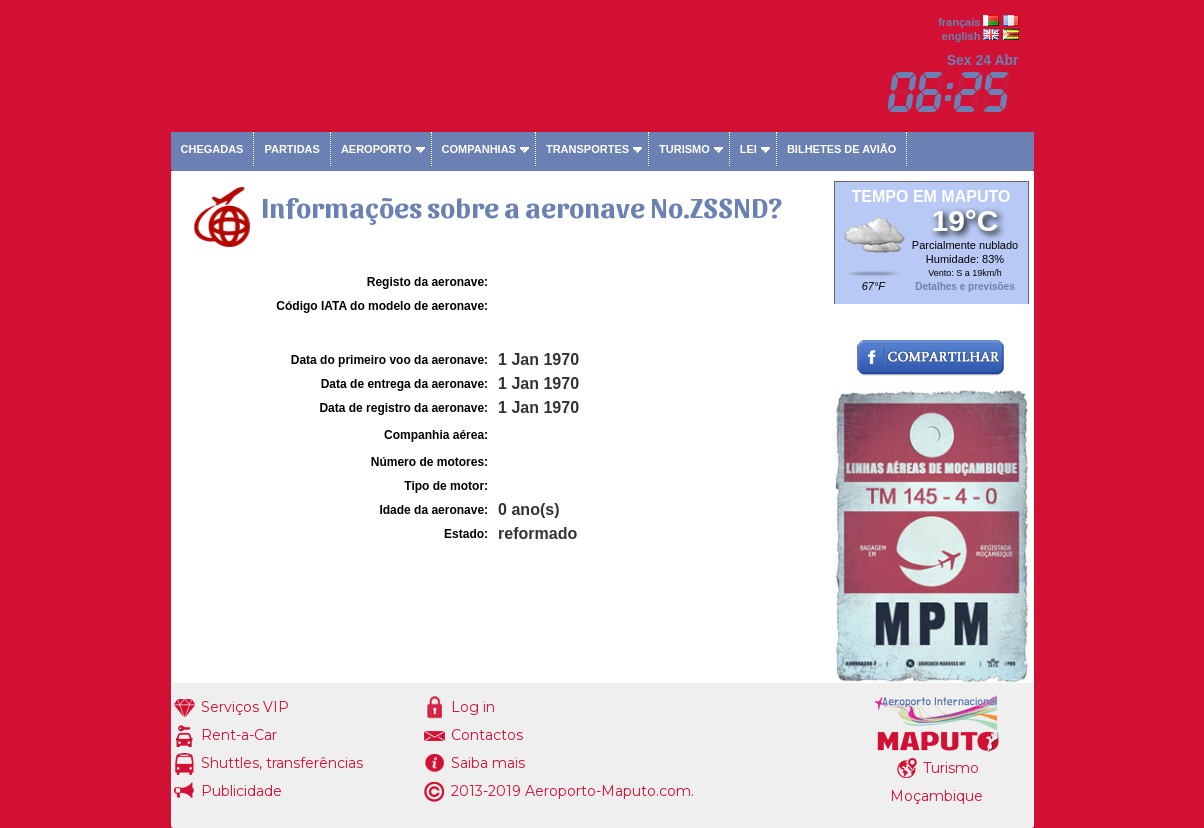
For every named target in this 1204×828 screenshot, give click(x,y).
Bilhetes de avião (841, 149)
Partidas (291, 149)
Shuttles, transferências (282, 763)
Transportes (587, 149)
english (961, 36)
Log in (473, 707)
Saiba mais (488, 763)
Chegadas (212, 149)
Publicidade (241, 791)
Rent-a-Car (239, 735)
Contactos (487, 735)
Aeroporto (376, 149)
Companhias (479, 149)
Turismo (684, 149)
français (959, 22)
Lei (748, 149)
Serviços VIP (245, 707)
